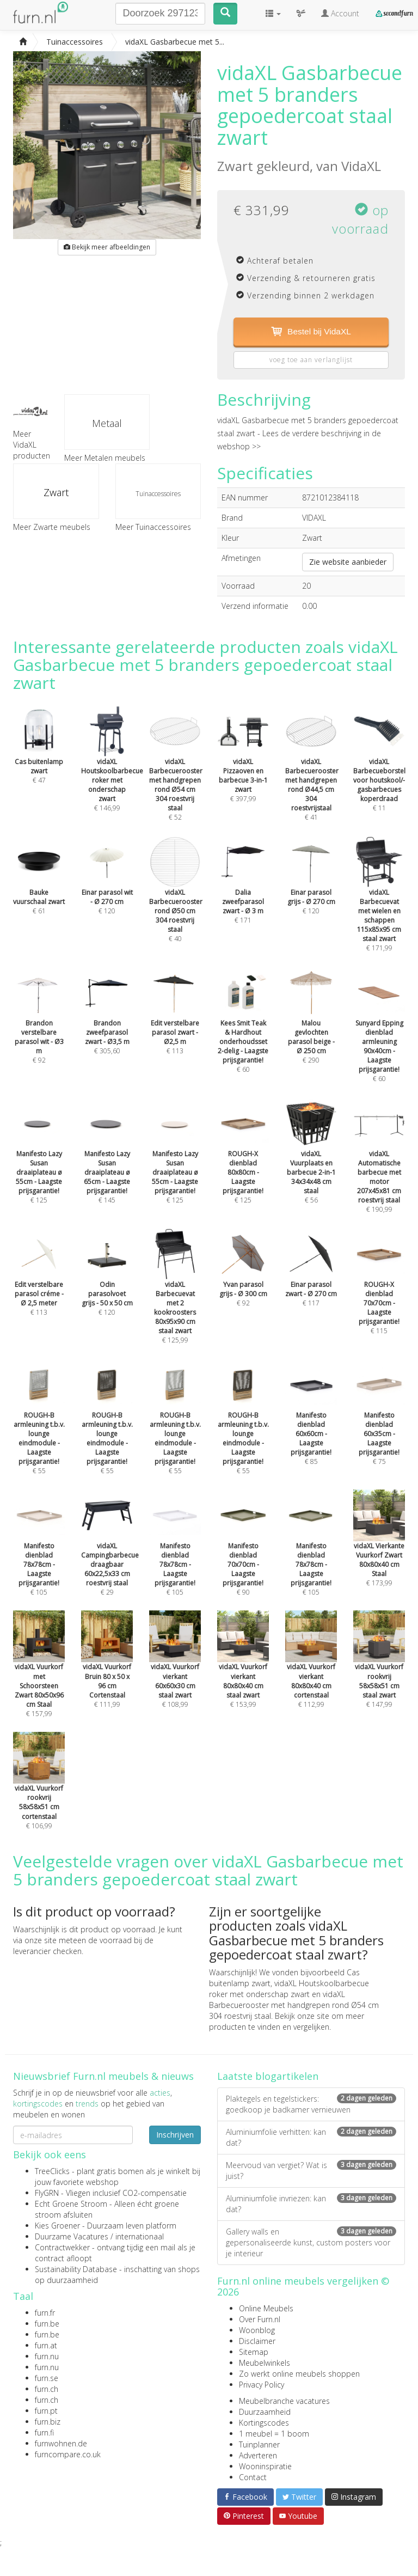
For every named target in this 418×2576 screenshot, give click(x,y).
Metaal (107, 423)
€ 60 (243, 1031)
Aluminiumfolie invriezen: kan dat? (311, 2204)
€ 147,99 (379, 1671)
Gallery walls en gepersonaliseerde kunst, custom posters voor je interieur (311, 2243)
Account (340, 13)
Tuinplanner (259, 2445)
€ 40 (175, 900)
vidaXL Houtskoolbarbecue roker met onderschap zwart (289, 1989)
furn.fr (45, 2313)
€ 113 (175, 1021)
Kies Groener (57, 2226)
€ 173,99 (379, 1549)
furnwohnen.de (61, 2444)
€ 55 (39, 1427)
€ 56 (311, 1161)
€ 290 (311, 1026)
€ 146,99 (112, 769)
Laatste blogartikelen (267, 2076)
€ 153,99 (243, 1671)
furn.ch (46, 2389)
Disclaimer (257, 2341)
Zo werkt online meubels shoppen (299, 2374)
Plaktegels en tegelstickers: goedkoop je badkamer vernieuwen (311, 2104)
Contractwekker (62, 2248)
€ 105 (39, 1553)
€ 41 (312, 774)
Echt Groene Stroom (71, 2204)
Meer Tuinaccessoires (153, 527)
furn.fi (44, 2433)
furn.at (46, 2346)
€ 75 (379, 1423)
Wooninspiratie (265, 2467)
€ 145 (107, 1161)
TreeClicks (52, 2171)
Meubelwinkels (264, 2363)
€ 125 (39, 1161)
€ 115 (379, 1292)
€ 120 (107, 1283)
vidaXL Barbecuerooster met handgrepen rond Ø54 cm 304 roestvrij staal (294, 2005)
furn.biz (47, 2422)
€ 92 (39, 1026)
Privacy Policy (261, 2385)
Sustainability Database (76, 2269)
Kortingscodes (264, 2423)
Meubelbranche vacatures (284, 2401)
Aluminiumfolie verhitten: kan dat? (311, 2137)
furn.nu (47, 2357)
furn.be (47, 2324)
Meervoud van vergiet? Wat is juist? (311, 2171)
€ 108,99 (175, 1671)
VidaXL (361, 166)
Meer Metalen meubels (104, 458)
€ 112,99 (311, 1671)
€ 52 (175, 774)
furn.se (46, 2378)
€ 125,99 (175, 1297)
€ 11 (379, 769)
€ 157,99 (39, 1675)
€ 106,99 (39, 1792)
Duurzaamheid (265, 2412)
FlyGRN (47, 2193)
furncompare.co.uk (68, 2455)
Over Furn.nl (259, 2320)
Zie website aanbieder (347, 562)
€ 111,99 (107, 1671)
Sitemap (253, 2352)
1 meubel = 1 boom (274, 2434)
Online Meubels (266, 2309)
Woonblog (257, 2330)
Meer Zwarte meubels (51, 527)
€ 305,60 (107, 1021)
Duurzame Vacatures (71, 2237)
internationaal (139, 2237)
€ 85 (311, 1423)
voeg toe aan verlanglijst (311, 360)
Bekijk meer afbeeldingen (107, 247)
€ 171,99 (379, 905)
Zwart (56, 492)
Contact (253, 2478)
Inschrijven (175, 2135)
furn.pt (46, 2411)
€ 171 (243, 891)
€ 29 (110, 1553)
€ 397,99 (243, 765)
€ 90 (243, 1553)
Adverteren (258, 2456)
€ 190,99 (379, 1166)
